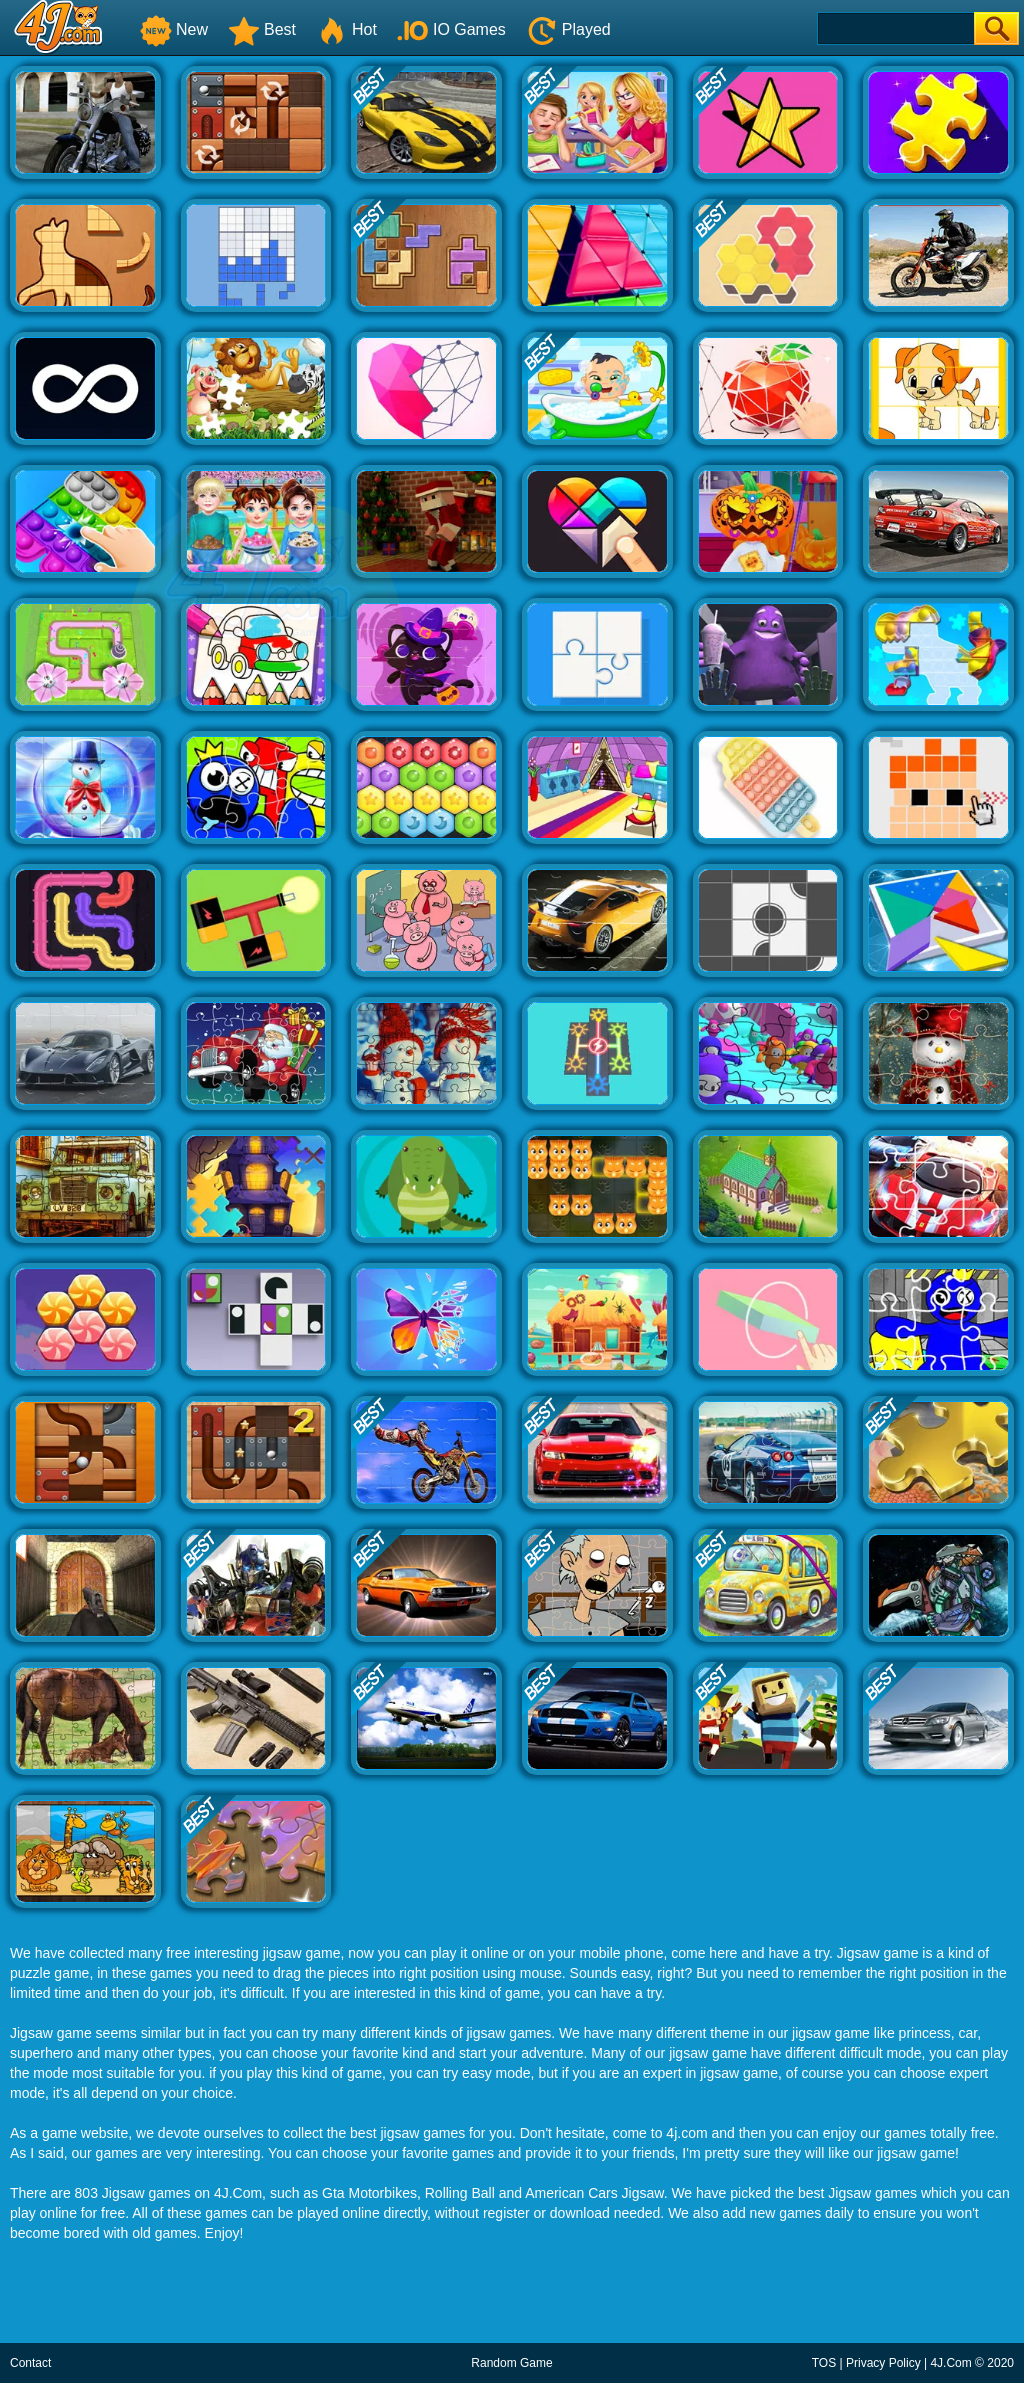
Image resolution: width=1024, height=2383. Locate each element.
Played (568, 29)
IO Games (451, 29)
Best (262, 29)
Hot (346, 29)
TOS (824, 2363)
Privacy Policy (883, 2363)
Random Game (511, 2363)
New (174, 29)
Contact (30, 2363)
